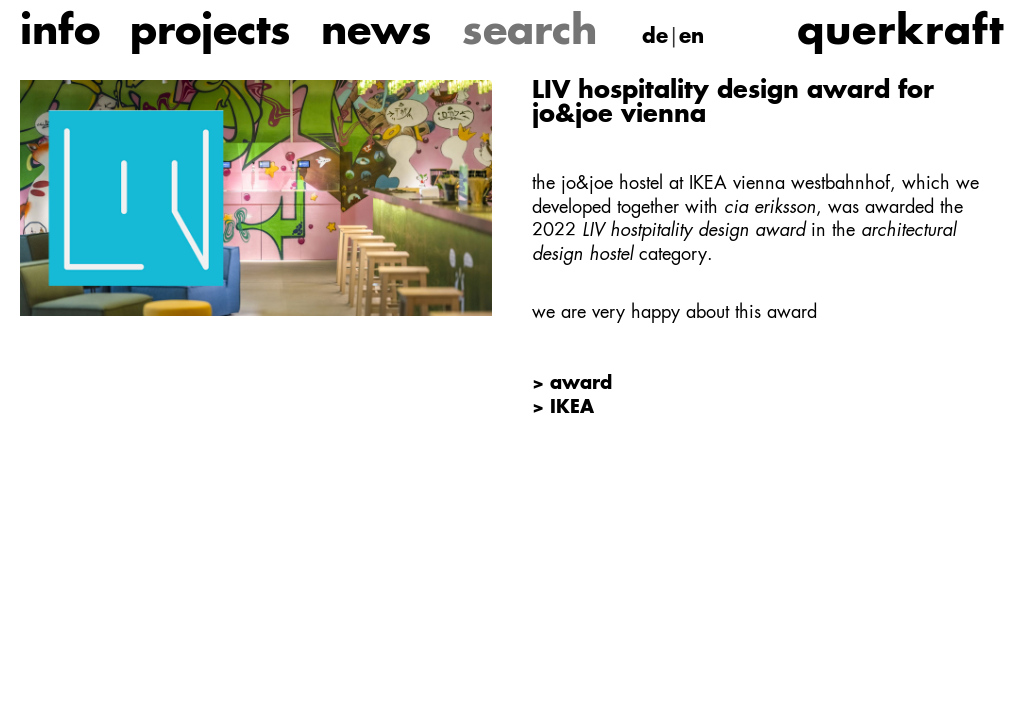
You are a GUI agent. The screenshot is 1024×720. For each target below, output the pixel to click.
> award (572, 384)
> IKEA (563, 408)
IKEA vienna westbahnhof (789, 184)
